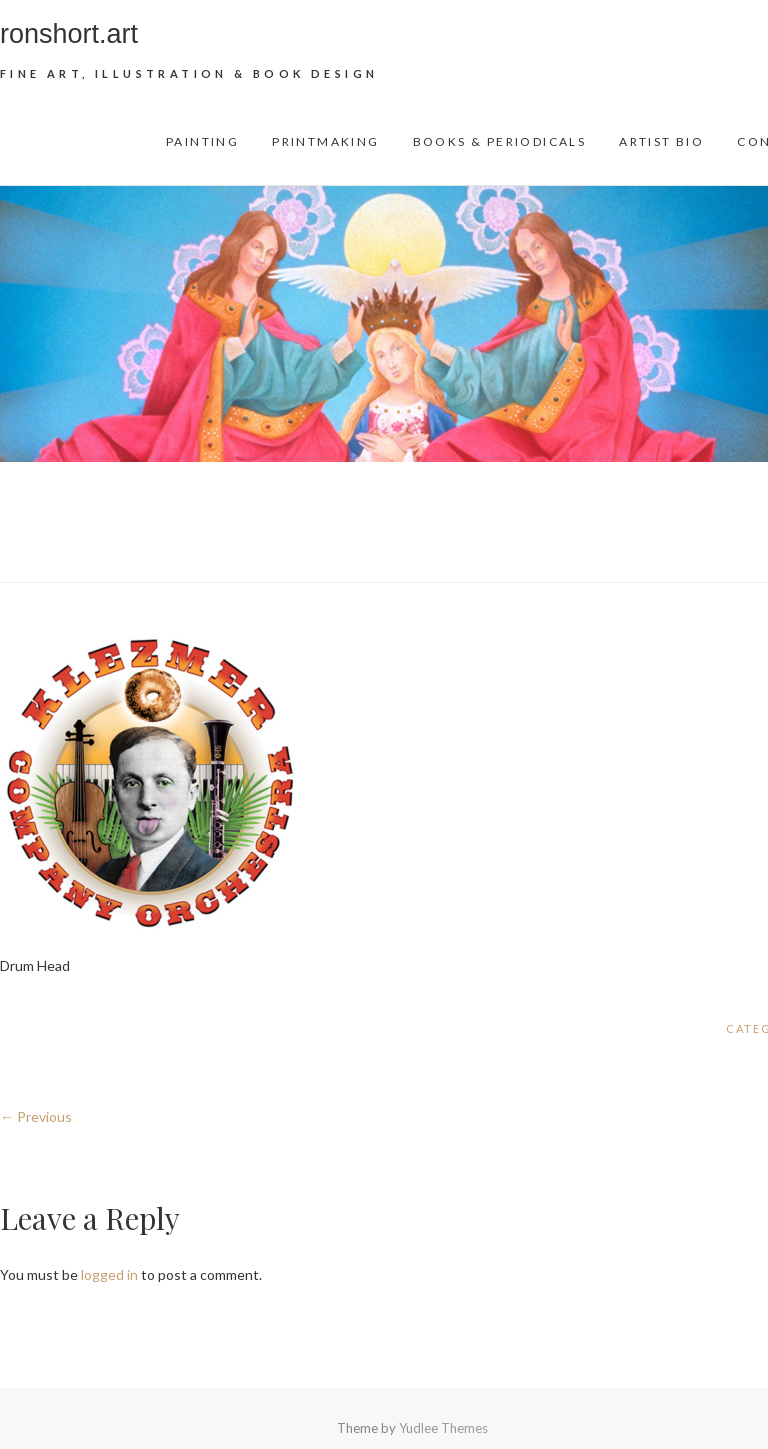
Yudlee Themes (443, 1428)
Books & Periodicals (500, 141)
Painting (202, 141)
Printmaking (325, 141)
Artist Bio (661, 141)
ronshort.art (69, 34)
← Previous (36, 1116)
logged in (109, 1274)
